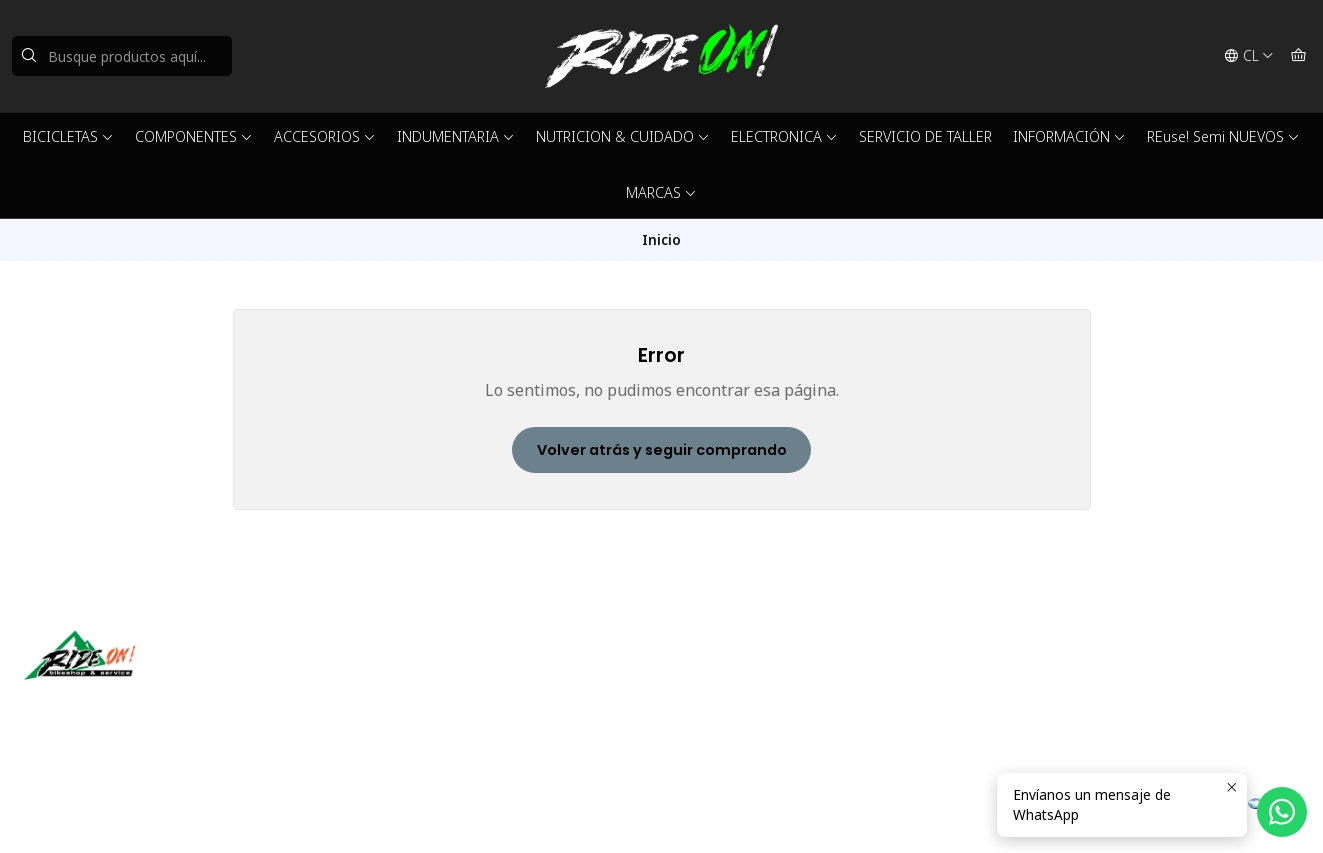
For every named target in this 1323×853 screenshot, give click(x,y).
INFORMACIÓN (1069, 136)
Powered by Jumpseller (298, 813)
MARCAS (661, 192)
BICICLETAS (68, 136)
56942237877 (729, 702)
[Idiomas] (1249, 56)
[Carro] (1298, 56)
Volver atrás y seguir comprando (662, 450)
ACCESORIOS (325, 136)
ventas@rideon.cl (740, 675)
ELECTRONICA (784, 136)
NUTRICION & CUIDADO (623, 136)
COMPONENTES (194, 136)
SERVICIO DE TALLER (925, 136)
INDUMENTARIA (456, 136)
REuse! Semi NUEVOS (1223, 136)
